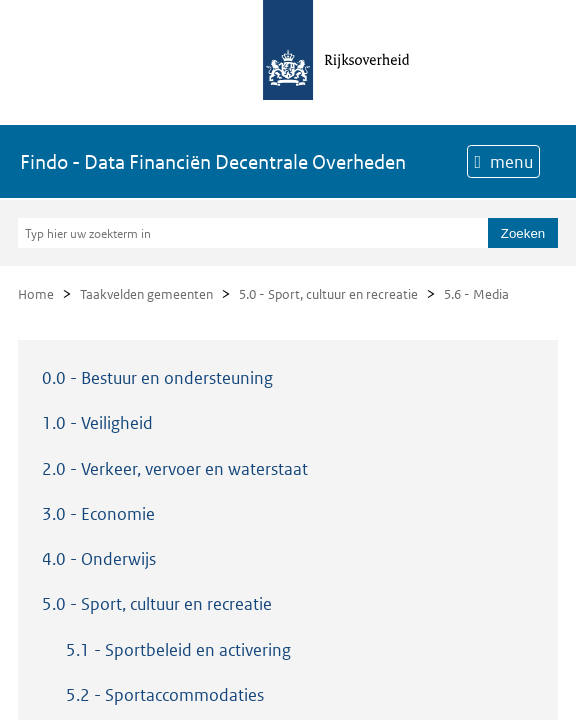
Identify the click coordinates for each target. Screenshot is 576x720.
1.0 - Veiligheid (97, 423)
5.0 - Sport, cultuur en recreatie (328, 294)
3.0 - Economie (98, 514)
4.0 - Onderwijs (99, 559)
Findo (213, 162)
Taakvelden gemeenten (146, 294)
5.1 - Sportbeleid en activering (178, 650)
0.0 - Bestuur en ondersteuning (157, 378)
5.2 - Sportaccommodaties (165, 695)
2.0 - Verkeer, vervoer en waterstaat (175, 469)
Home (36, 294)
